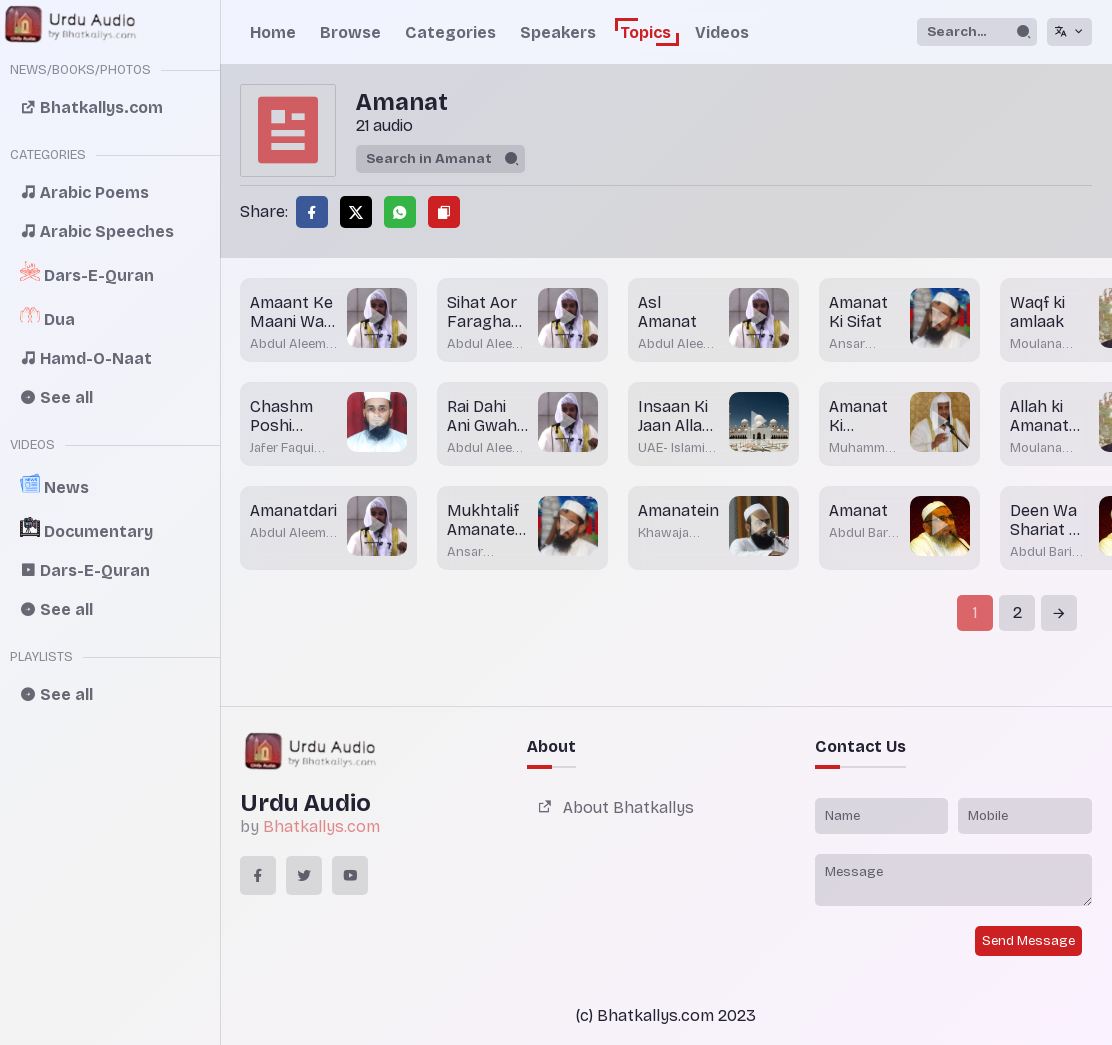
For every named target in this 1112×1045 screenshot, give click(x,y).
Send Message (1028, 941)
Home (273, 32)
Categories (450, 32)
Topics (645, 32)
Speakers (558, 32)
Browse (350, 32)
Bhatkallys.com (321, 826)
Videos (722, 32)
